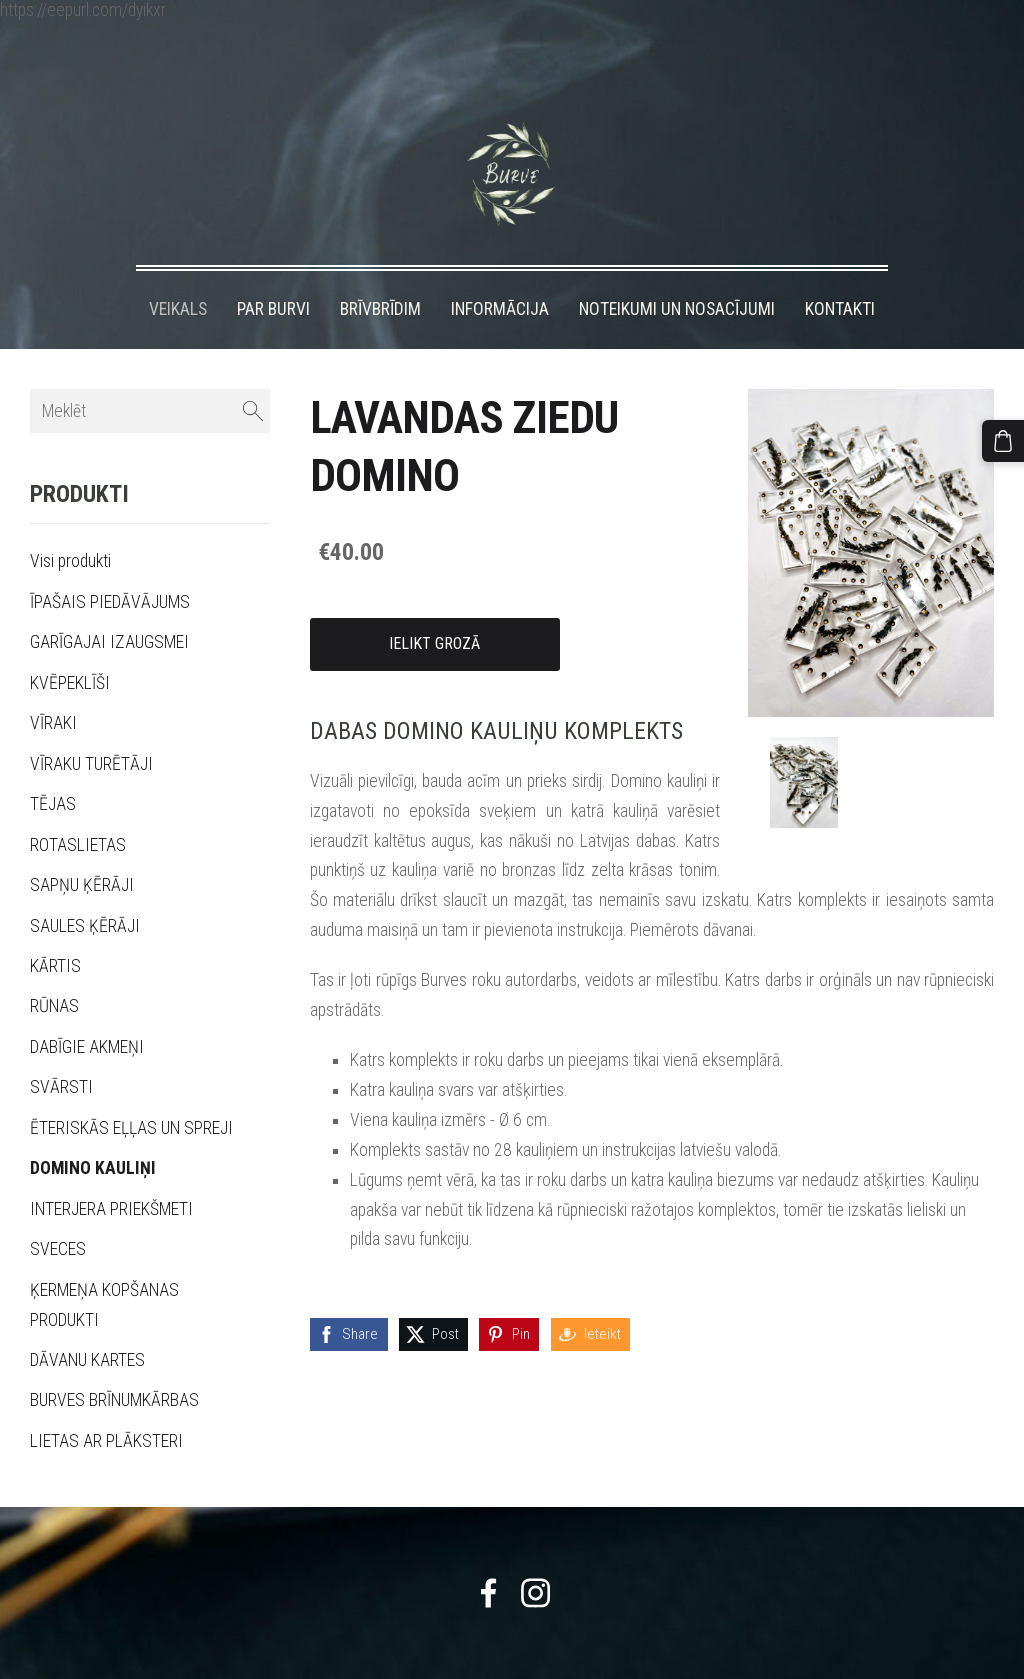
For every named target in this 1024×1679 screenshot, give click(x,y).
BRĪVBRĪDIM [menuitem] (380, 272)
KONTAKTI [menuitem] (840, 272)
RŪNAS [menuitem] (54, 969)
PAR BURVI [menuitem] (273, 272)
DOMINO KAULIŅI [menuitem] (93, 1131)
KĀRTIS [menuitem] (55, 929)
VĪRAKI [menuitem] (53, 686)
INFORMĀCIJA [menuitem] (500, 272)
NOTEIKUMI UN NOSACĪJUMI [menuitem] (677, 272)
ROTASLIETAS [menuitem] (78, 808)
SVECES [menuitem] (58, 1212)
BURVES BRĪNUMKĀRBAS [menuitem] (114, 1363)
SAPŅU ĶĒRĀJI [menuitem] (82, 848)
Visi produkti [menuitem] (70, 525)
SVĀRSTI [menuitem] (61, 1050)
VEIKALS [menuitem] (178, 272)
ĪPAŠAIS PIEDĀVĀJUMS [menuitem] (110, 565)
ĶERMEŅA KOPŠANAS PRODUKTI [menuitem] (104, 1268)
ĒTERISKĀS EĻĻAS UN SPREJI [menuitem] (131, 1091)
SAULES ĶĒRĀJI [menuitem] (85, 889)
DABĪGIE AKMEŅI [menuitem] (87, 1010)
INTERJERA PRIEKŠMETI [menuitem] (111, 1172)
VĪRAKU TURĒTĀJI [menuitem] (91, 727)
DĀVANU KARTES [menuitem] (87, 1323)
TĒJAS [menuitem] (53, 767)
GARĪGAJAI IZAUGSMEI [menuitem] (109, 605)
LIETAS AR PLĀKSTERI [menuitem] (106, 1404)
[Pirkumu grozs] (1007, 437)
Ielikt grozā (434, 606)
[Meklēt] (150, 374)
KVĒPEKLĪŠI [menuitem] (70, 646)
